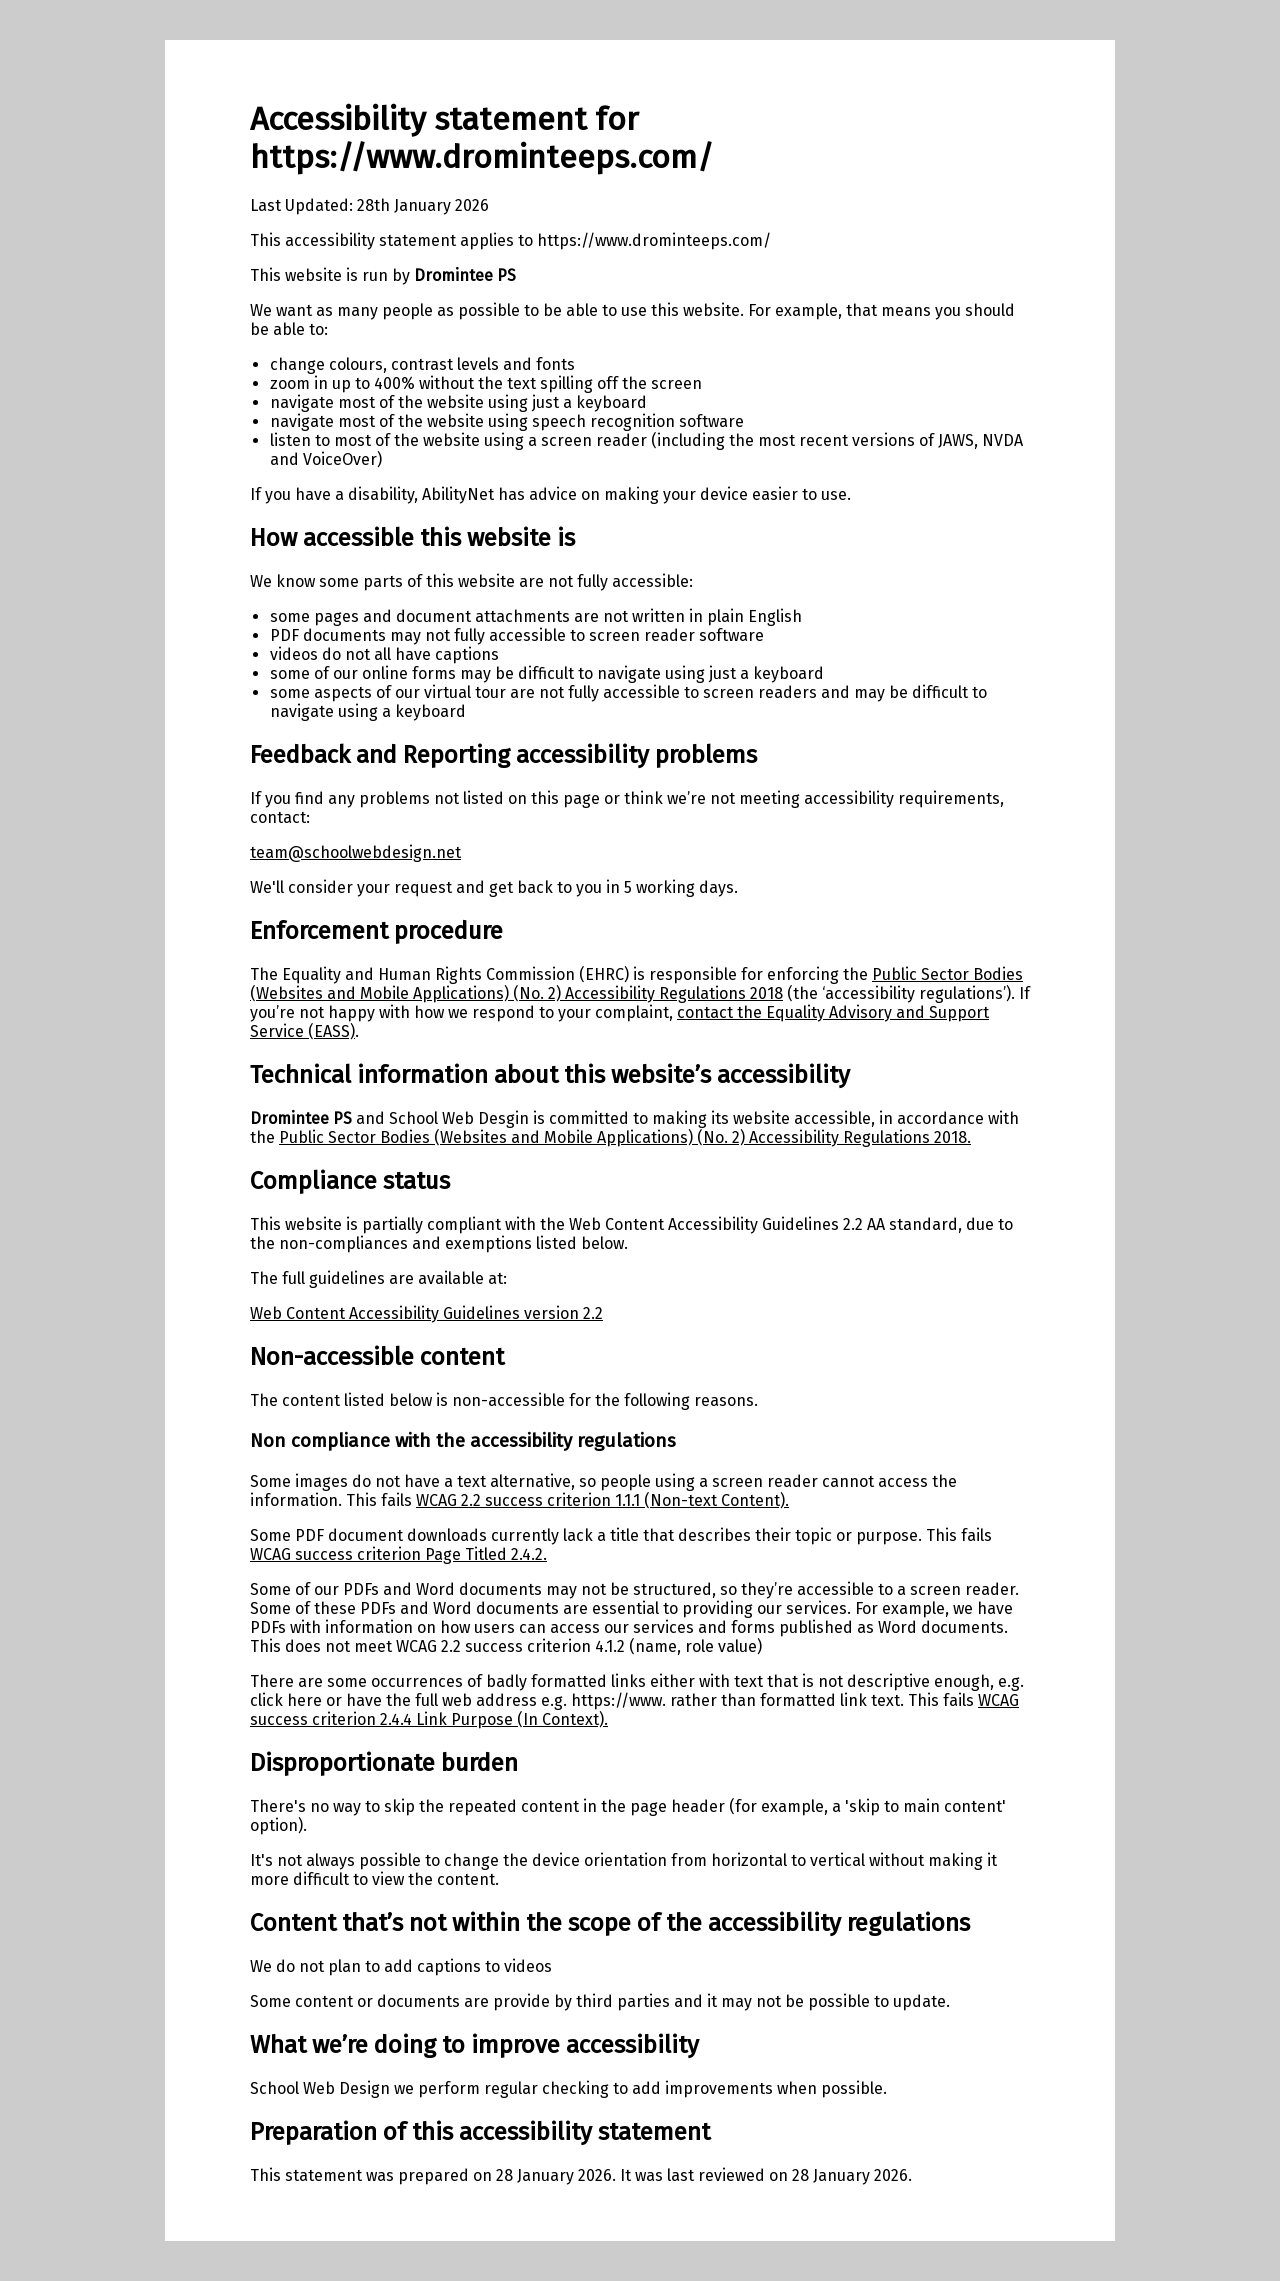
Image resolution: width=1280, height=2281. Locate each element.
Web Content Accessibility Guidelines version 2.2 (426, 1313)
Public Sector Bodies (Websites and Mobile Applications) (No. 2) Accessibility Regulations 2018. (625, 1137)
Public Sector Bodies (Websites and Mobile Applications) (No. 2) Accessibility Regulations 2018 (636, 984)
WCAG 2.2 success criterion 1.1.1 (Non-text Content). (602, 1500)
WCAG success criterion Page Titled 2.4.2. (398, 1554)
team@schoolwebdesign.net (355, 852)
